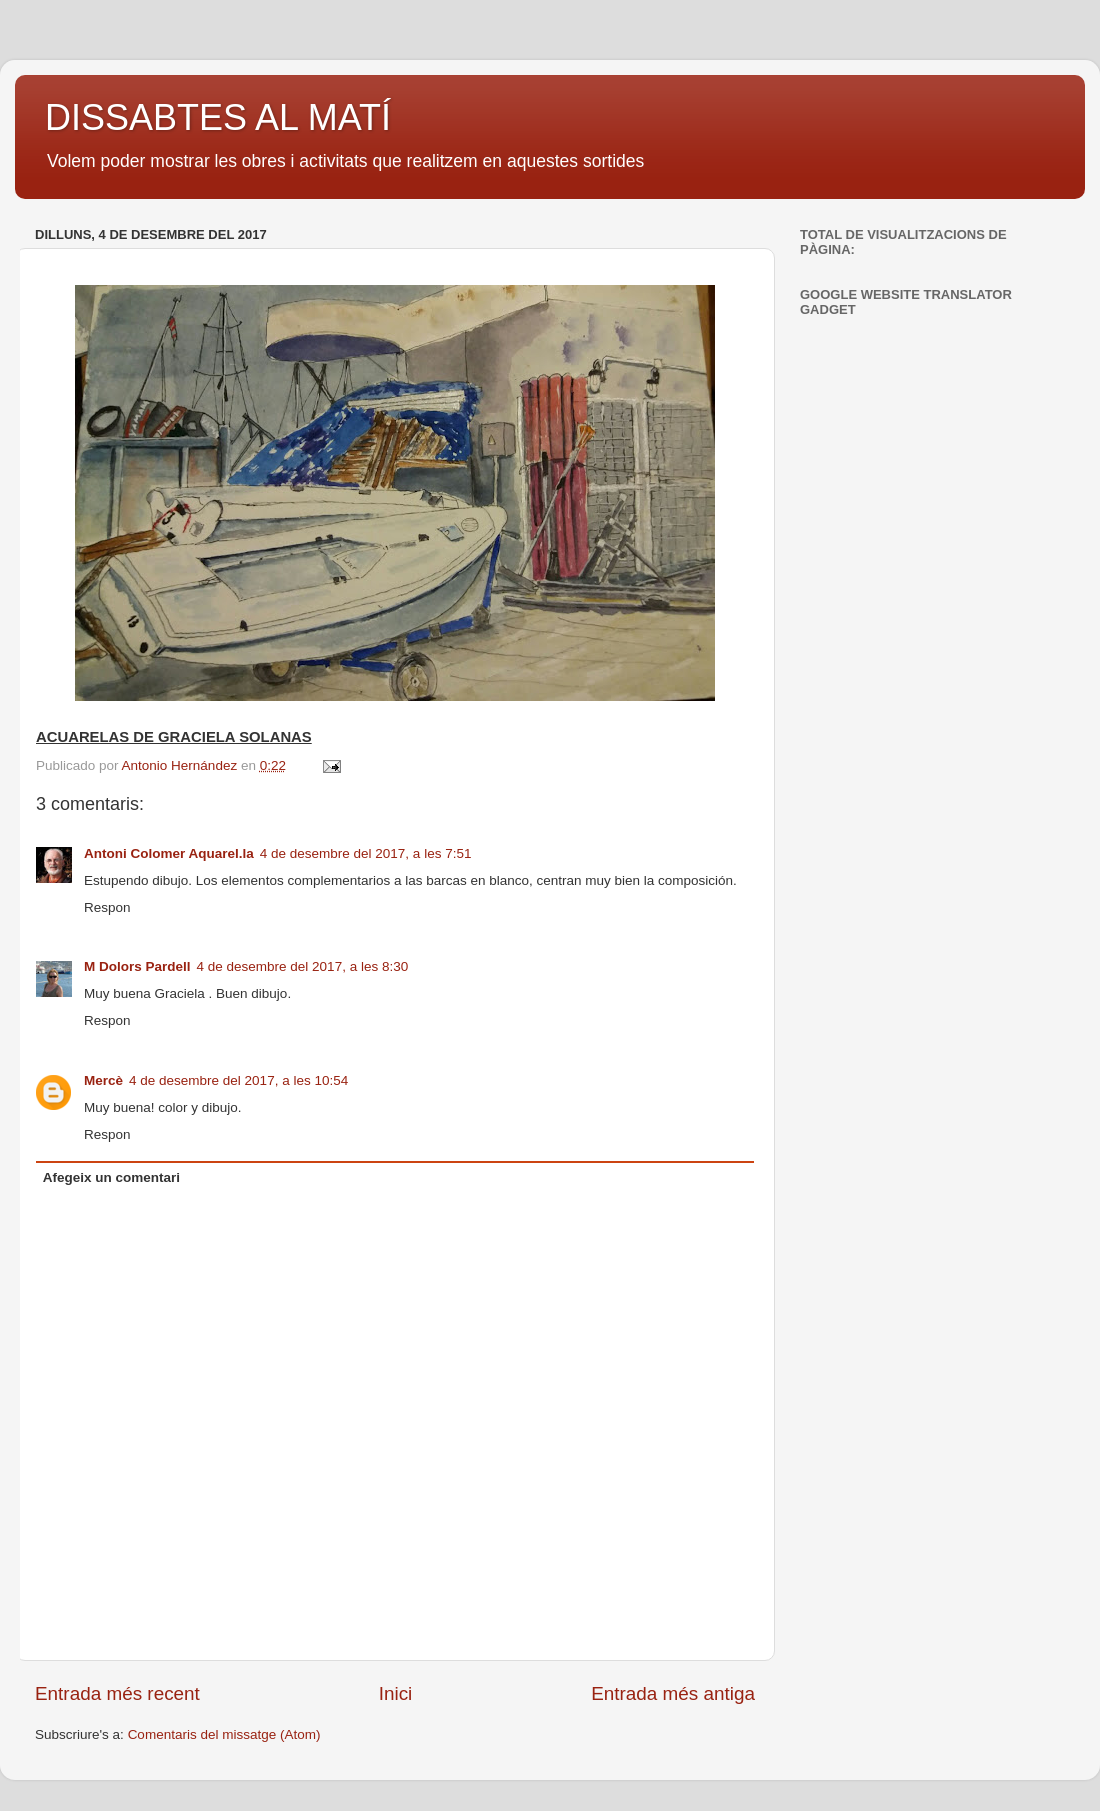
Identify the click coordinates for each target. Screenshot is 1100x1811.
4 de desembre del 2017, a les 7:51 (366, 853)
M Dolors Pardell (137, 966)
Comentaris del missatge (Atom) (224, 1734)
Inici (396, 1693)
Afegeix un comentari (111, 1177)
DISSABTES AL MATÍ (218, 117)
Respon (107, 907)
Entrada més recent (117, 1693)
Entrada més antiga (673, 1693)
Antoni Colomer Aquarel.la (169, 853)
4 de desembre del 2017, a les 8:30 (303, 966)
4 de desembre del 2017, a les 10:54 (238, 1080)
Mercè (103, 1080)
